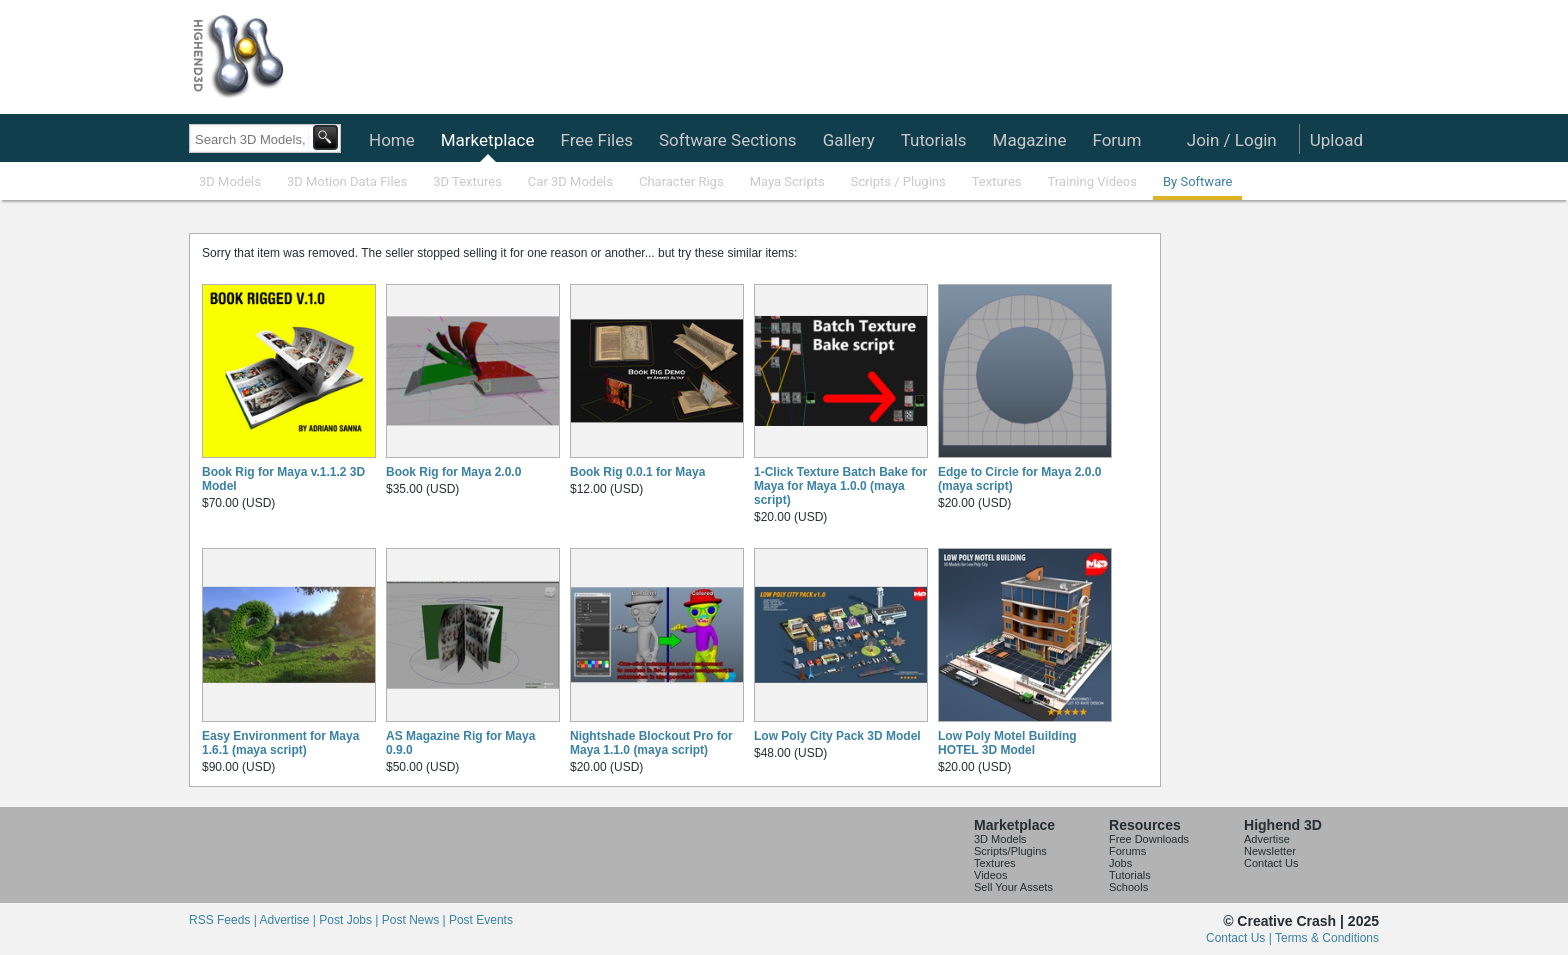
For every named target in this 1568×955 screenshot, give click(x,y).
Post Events (481, 920)
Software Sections (728, 140)
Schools (1128, 887)
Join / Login (1232, 140)
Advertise (1267, 839)
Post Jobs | (350, 920)
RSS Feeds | (224, 920)
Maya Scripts (787, 181)
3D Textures (467, 181)
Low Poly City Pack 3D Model (837, 736)
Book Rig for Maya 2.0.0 (453, 472)
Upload (1336, 140)
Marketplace (488, 140)
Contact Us (1271, 863)
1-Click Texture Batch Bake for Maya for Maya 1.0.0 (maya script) (840, 486)
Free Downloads (1149, 839)
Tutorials (934, 140)
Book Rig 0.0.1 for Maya (637, 472)
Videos (990, 875)
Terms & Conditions (1327, 938)
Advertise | (289, 920)
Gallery (849, 140)
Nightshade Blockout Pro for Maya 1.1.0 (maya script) (651, 743)
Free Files (596, 140)
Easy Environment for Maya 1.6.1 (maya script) (280, 743)
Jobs (1120, 863)
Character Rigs (681, 181)
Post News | (415, 920)
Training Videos (1092, 181)
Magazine (1030, 140)
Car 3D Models (570, 181)
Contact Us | (1240, 938)
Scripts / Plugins (898, 181)
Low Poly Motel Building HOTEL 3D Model (1007, 743)
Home (392, 140)
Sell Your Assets (1013, 887)
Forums (1127, 851)
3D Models (230, 181)
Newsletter (1270, 851)
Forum (1116, 140)
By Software (1197, 181)
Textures (997, 181)
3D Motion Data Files (347, 181)
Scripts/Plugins (1010, 851)
